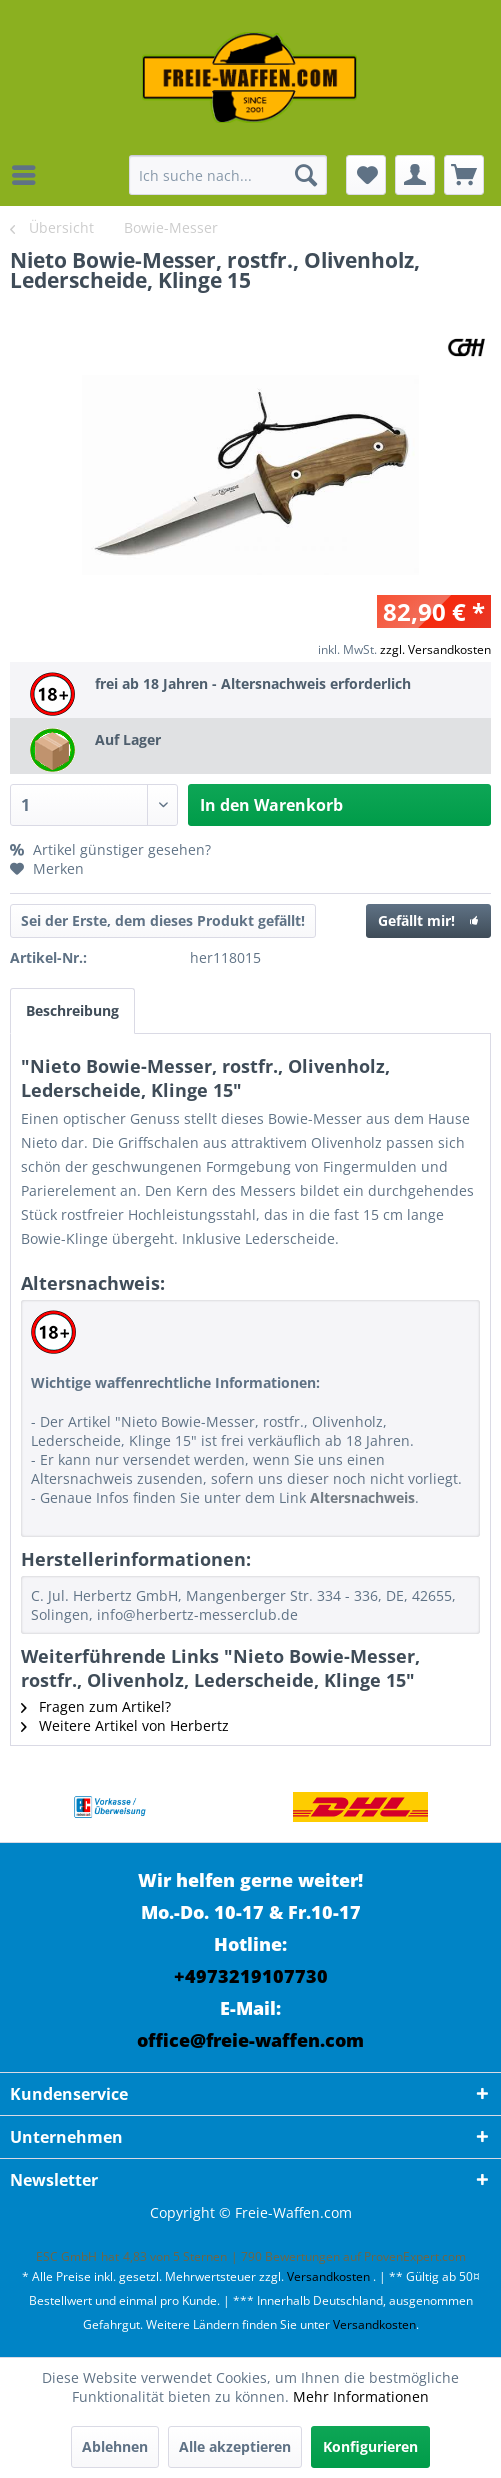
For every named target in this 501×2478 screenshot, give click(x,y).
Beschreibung (72, 1010)
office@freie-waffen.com (250, 2040)
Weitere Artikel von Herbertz (125, 1725)
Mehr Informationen (361, 2396)
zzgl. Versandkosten (435, 649)
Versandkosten (328, 2276)
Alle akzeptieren (235, 2446)
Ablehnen (115, 2446)
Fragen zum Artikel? (96, 1706)
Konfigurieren (370, 2446)
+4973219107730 (251, 1976)
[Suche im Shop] (228, 175)
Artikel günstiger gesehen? (110, 849)
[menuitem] (29, 175)
